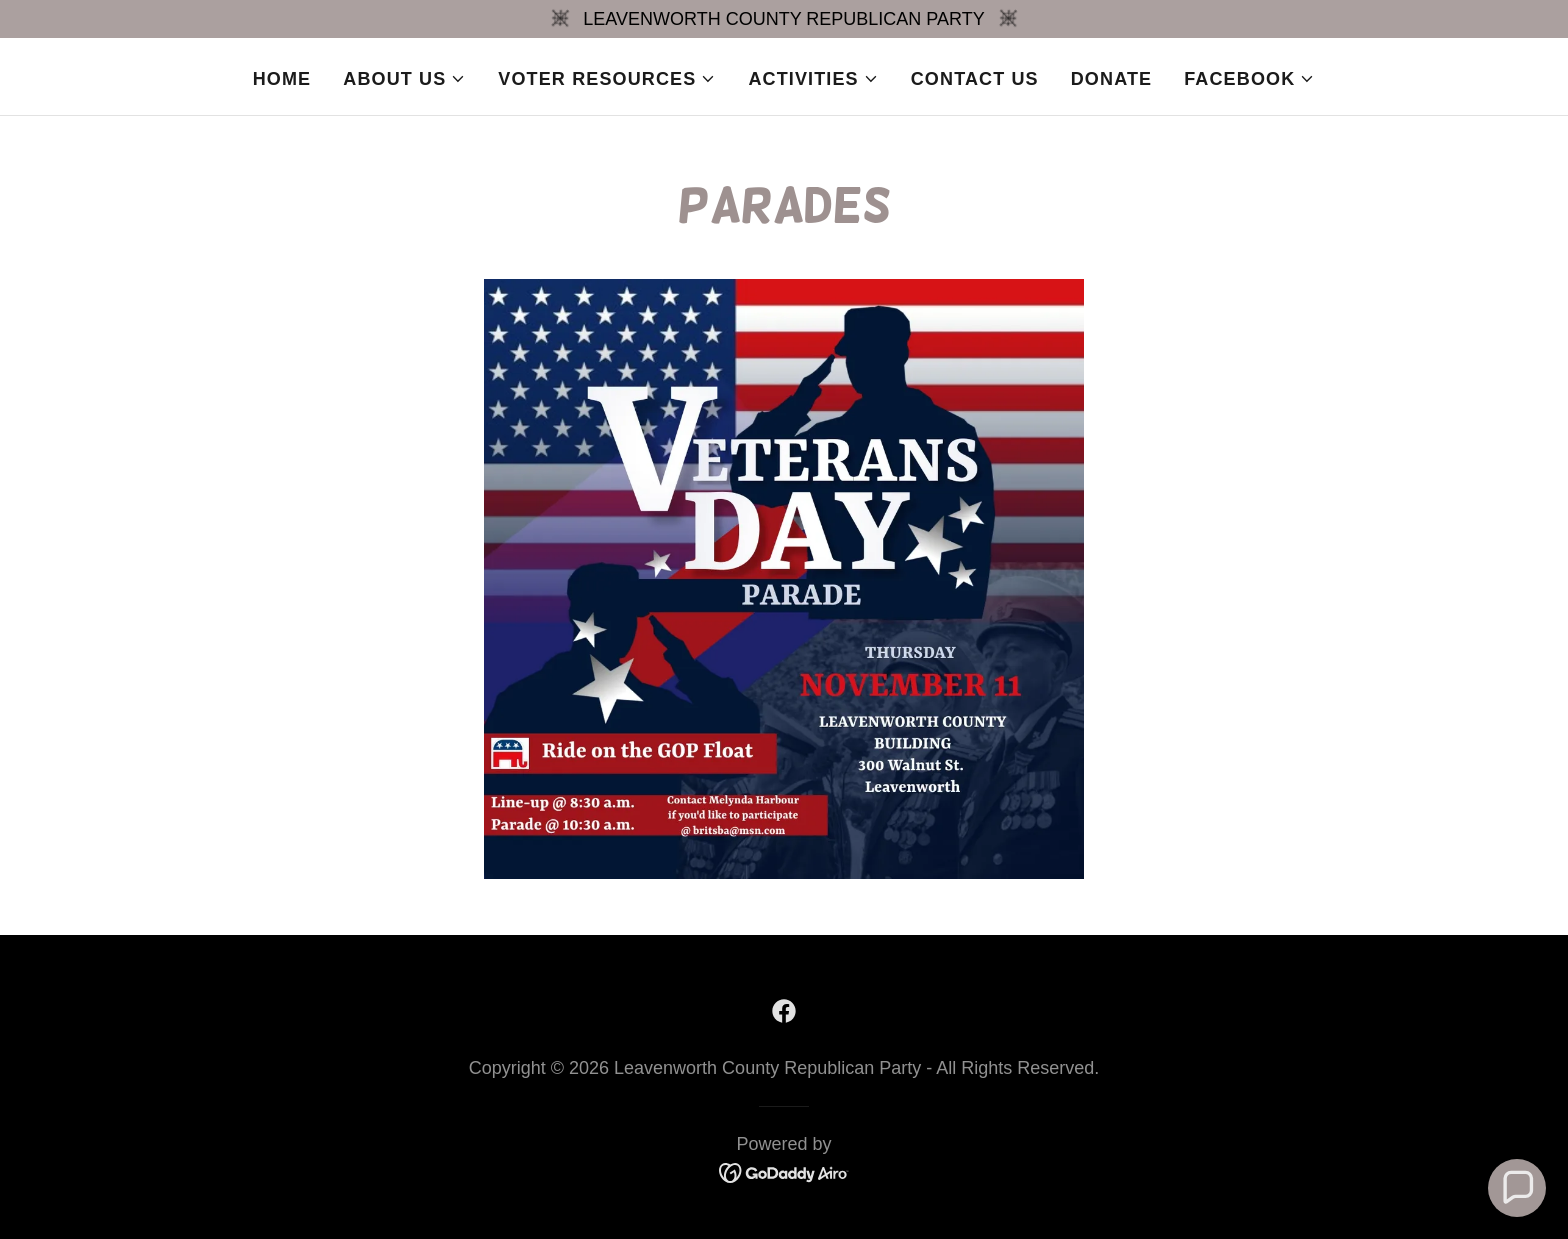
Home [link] (282, 79)
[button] (404, 79)
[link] (784, 1011)
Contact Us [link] (975, 79)
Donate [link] (1111, 79)
